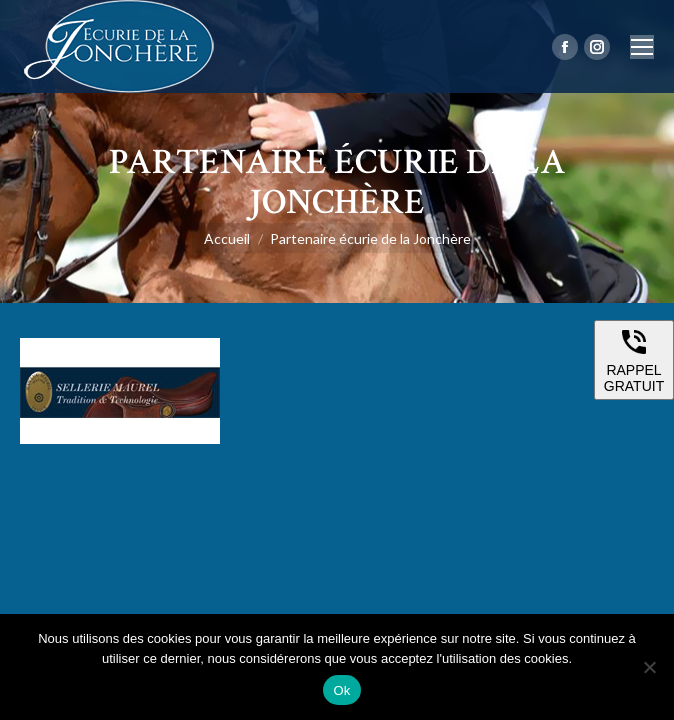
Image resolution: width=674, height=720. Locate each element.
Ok (341, 690)
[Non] (649, 667)
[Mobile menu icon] (642, 47)
